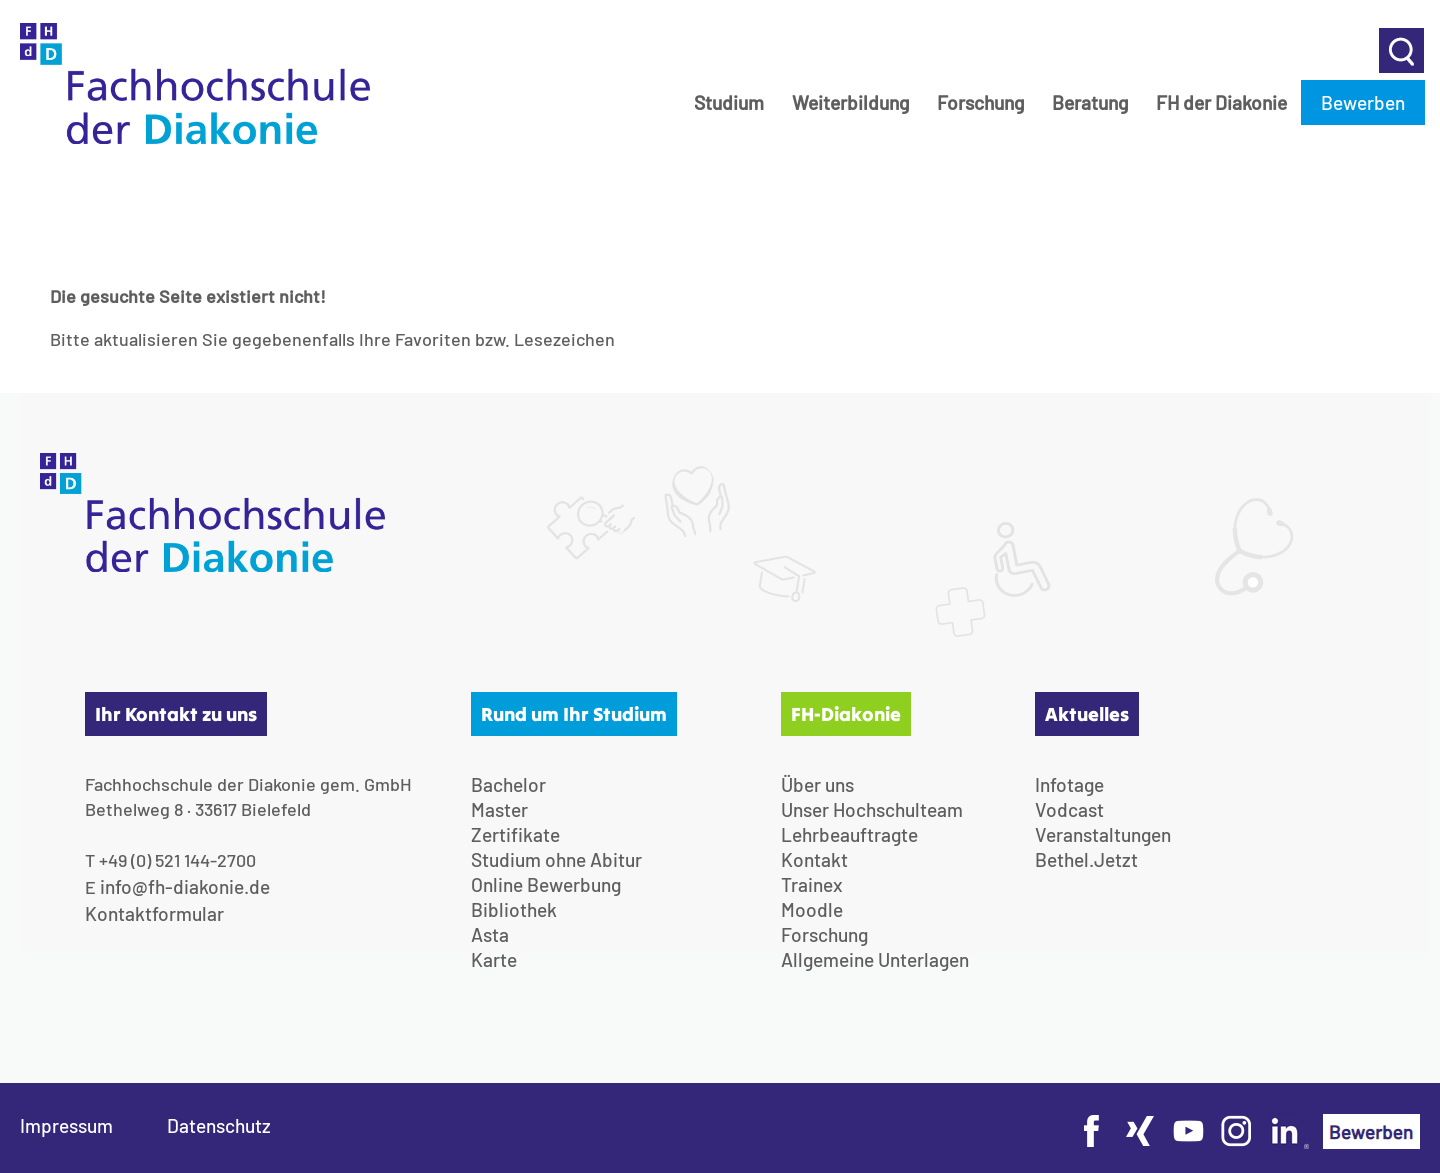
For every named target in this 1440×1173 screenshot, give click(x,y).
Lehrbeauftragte (849, 834)
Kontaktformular (154, 913)
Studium (729, 102)
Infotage (1069, 784)
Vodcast (1069, 809)
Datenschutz (219, 1125)
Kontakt (814, 859)
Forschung (980, 102)
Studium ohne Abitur (556, 859)
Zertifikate (515, 834)
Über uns (817, 784)
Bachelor (508, 784)
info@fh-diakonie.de (185, 886)
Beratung (1090, 102)
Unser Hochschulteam (872, 809)
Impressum (66, 1125)
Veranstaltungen (1103, 834)
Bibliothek (514, 909)
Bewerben (1363, 102)
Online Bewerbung (546, 884)
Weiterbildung (850, 102)
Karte (494, 959)
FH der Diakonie (1221, 102)
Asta (490, 934)
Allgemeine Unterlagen (875, 959)
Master (499, 809)
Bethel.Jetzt (1086, 859)
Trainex (812, 884)
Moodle (812, 909)
